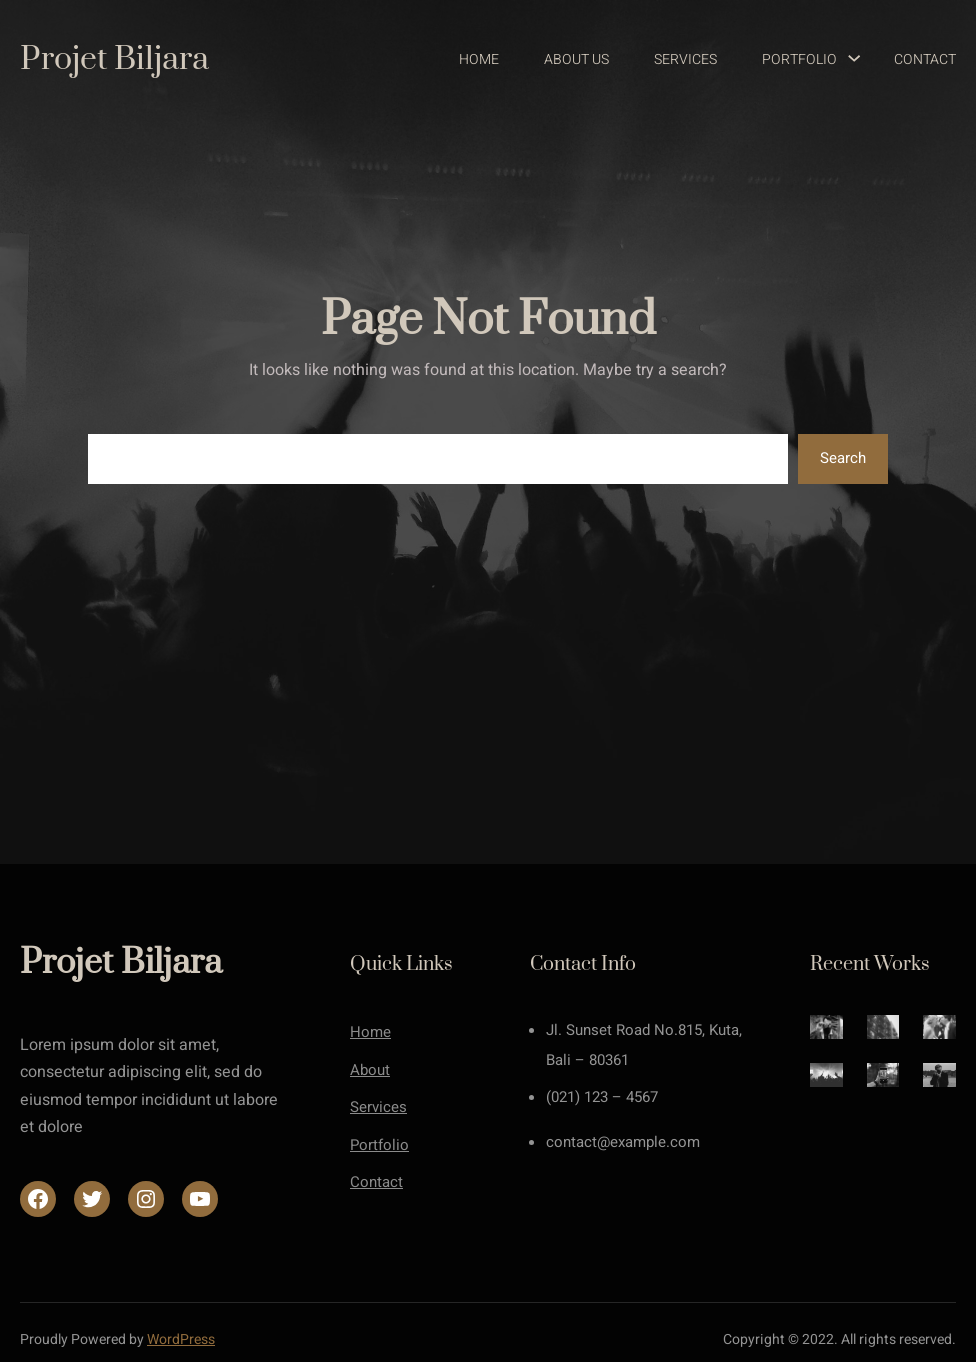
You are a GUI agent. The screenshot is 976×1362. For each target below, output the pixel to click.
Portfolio (379, 1145)
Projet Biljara (114, 59)
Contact (376, 1182)
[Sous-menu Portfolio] (845, 60)
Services (378, 1107)
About (370, 1070)
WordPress (181, 1339)
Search (843, 458)
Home (370, 1032)
